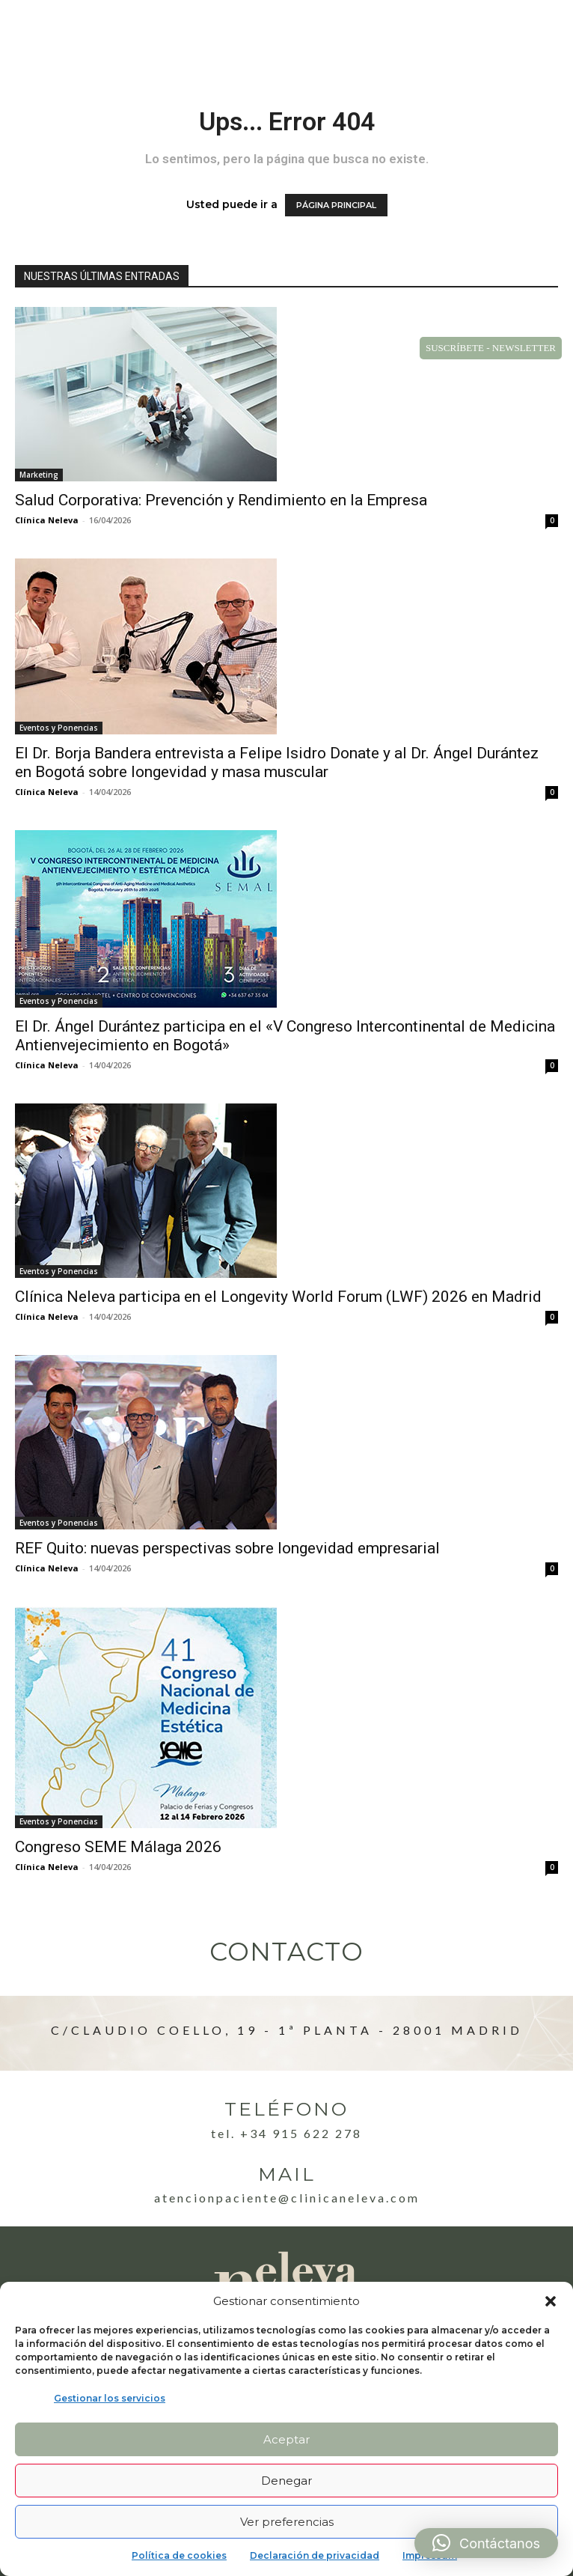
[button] (550, 2301)
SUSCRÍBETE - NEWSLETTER (491, 347)
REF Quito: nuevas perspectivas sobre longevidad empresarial (227, 1548)
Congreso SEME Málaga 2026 (118, 1847)
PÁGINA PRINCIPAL (336, 205)
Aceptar (286, 2439)
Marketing (38, 474)
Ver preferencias (287, 2522)
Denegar (286, 2480)
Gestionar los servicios (109, 2398)
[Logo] (73, 30)
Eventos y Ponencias (58, 727)
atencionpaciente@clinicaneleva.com (287, 2197)
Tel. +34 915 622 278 (286, 2133)
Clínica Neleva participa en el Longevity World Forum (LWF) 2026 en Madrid (278, 1297)
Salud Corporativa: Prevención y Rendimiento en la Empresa (221, 500)
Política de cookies (179, 2555)
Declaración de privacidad (314, 2555)
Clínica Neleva (47, 520)
